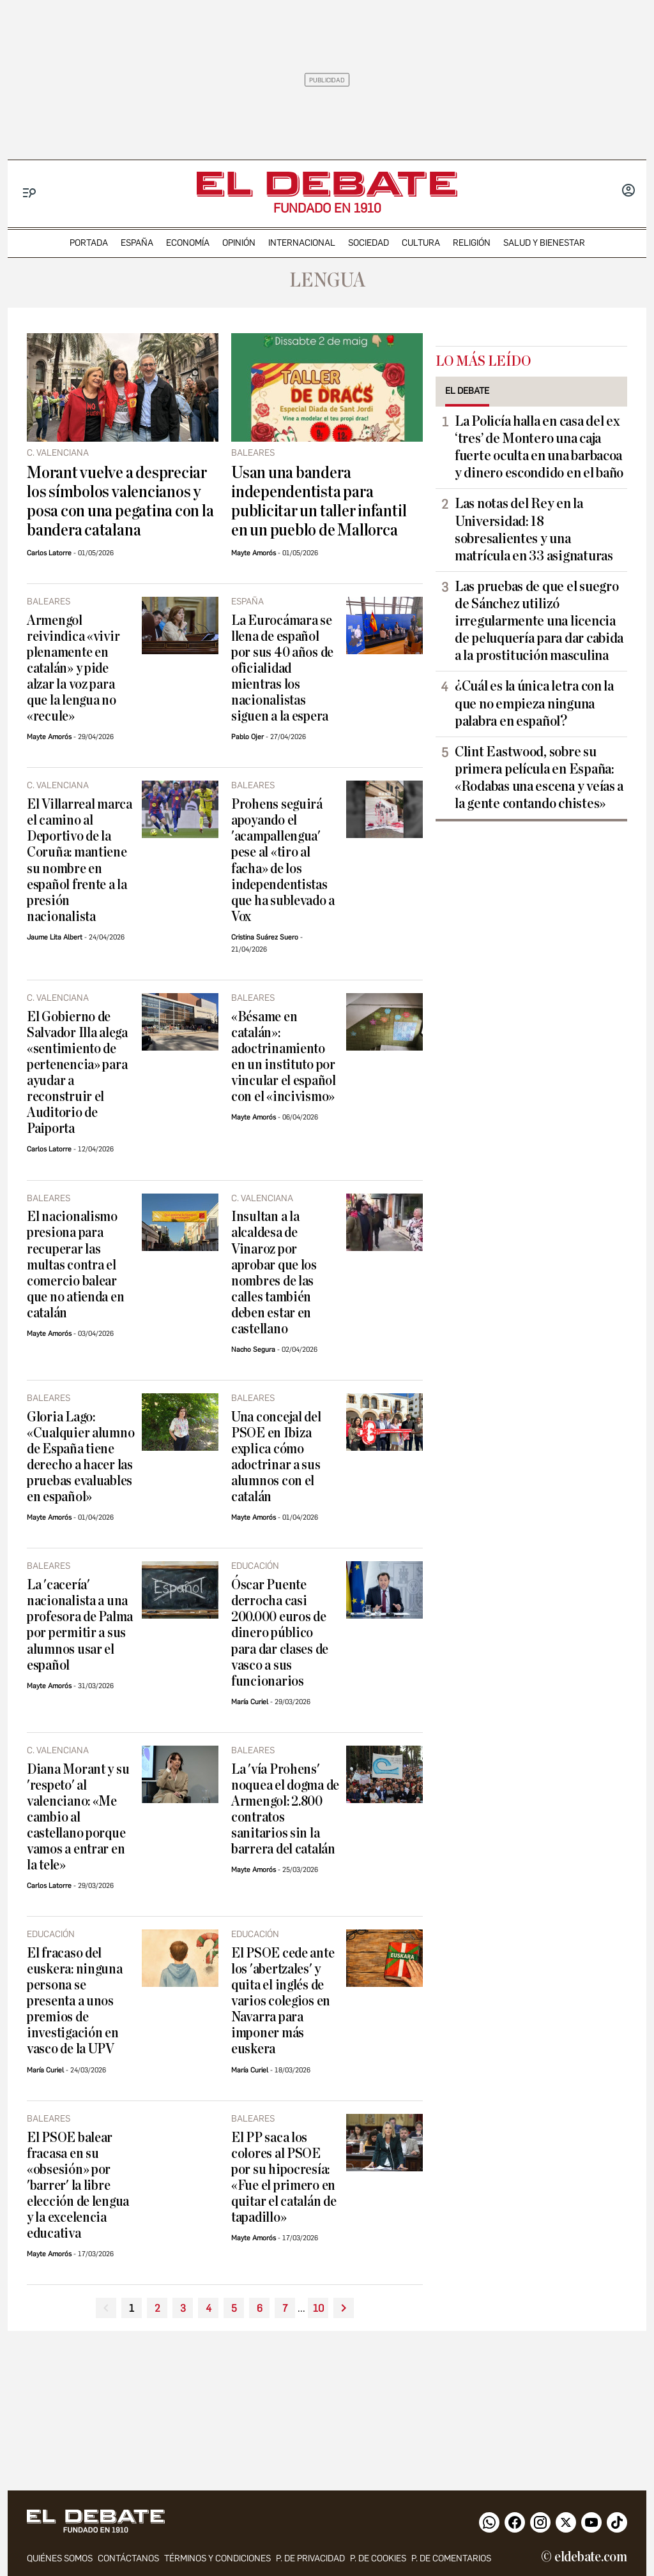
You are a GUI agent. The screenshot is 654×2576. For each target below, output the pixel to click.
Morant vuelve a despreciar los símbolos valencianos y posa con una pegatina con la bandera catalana (120, 501)
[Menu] (29, 193)
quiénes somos (60, 2558)
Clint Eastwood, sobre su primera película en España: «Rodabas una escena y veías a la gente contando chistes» (539, 777)
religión (471, 242)
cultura (421, 242)
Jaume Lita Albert (54, 937)
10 (318, 2308)
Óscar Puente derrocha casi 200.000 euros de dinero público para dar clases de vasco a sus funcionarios (279, 1633)
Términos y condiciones (217, 2558)
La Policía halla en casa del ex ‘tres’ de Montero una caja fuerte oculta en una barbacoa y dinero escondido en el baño (539, 447)
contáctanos (128, 2558)
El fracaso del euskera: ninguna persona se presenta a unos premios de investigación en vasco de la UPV (75, 2001)
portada (89, 242)
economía (187, 242)
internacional (301, 242)
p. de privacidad (310, 2558)
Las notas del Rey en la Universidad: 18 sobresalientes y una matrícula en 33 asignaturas (534, 529)
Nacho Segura (253, 1349)
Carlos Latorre (49, 553)
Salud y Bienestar (544, 242)
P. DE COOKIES (378, 2558)
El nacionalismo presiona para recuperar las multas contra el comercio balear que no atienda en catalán (75, 1264)
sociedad (368, 242)
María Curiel (249, 1702)
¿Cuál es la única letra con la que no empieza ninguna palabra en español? (534, 703)
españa (137, 242)
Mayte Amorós (253, 553)
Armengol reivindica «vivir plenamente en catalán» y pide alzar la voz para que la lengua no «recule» (73, 668)
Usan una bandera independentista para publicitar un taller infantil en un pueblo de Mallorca (318, 501)
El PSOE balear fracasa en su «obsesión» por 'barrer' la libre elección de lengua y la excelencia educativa (78, 2185)
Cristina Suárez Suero (264, 937)
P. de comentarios (451, 2558)
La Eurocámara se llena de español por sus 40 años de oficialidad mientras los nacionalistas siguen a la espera (282, 668)
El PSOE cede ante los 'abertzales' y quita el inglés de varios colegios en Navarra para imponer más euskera (282, 2001)
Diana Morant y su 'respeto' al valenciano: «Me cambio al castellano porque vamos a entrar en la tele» (78, 1817)
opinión (238, 242)
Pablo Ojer (247, 737)
